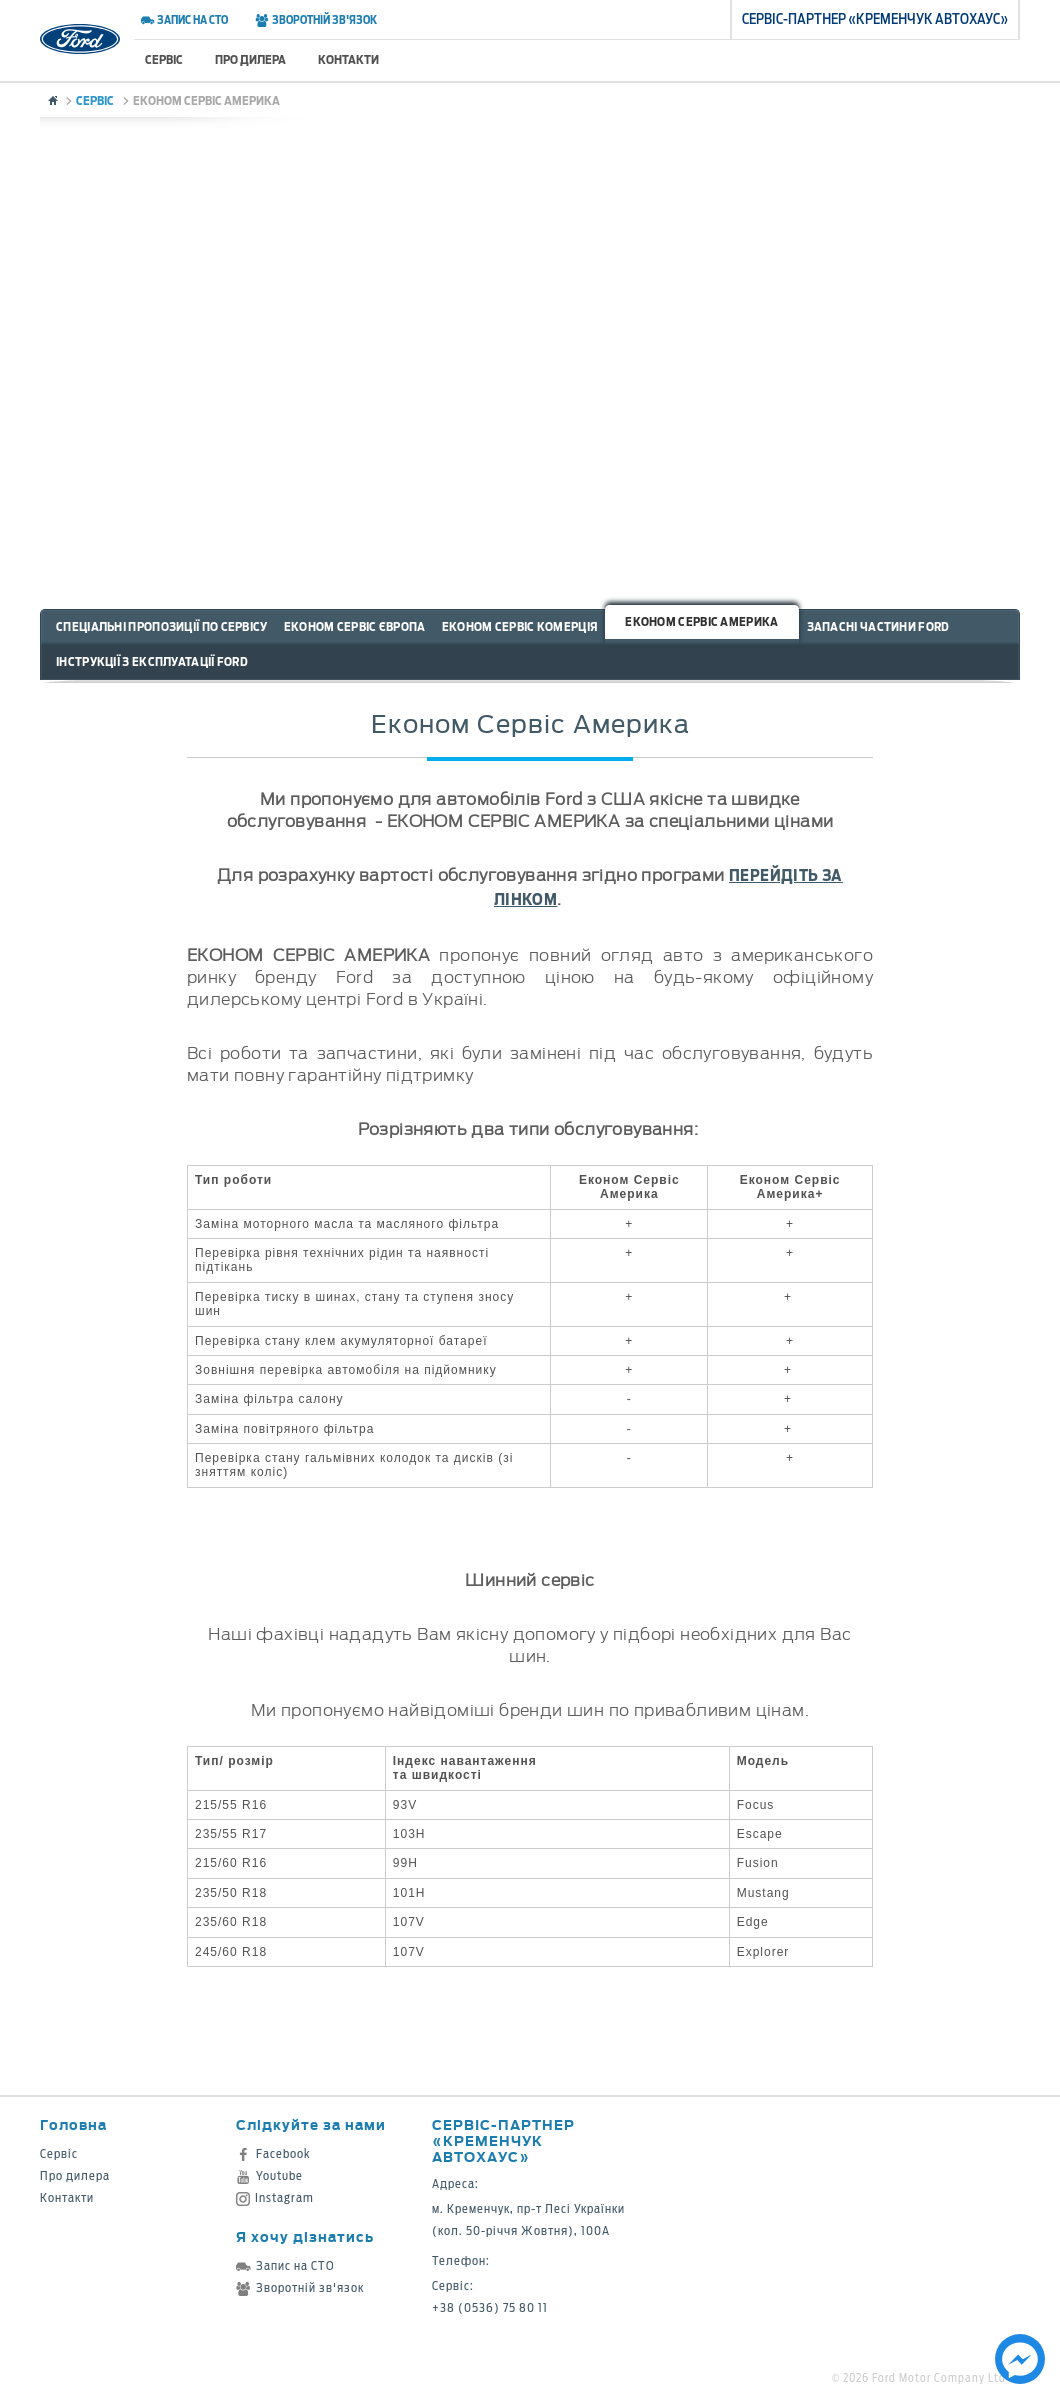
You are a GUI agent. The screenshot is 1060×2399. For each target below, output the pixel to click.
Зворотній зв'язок (315, 20)
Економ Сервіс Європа (355, 626)
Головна (73, 2124)
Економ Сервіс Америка (701, 621)
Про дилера (250, 59)
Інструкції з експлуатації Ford (152, 661)
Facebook (273, 2153)
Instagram (275, 2197)
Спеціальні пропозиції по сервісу (162, 626)
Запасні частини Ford (878, 626)
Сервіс (164, 59)
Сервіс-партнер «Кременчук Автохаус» (503, 2140)
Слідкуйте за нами (311, 2124)
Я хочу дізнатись (305, 2236)
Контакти (348, 59)
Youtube (269, 2175)
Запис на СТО (184, 20)
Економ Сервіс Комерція (520, 626)
